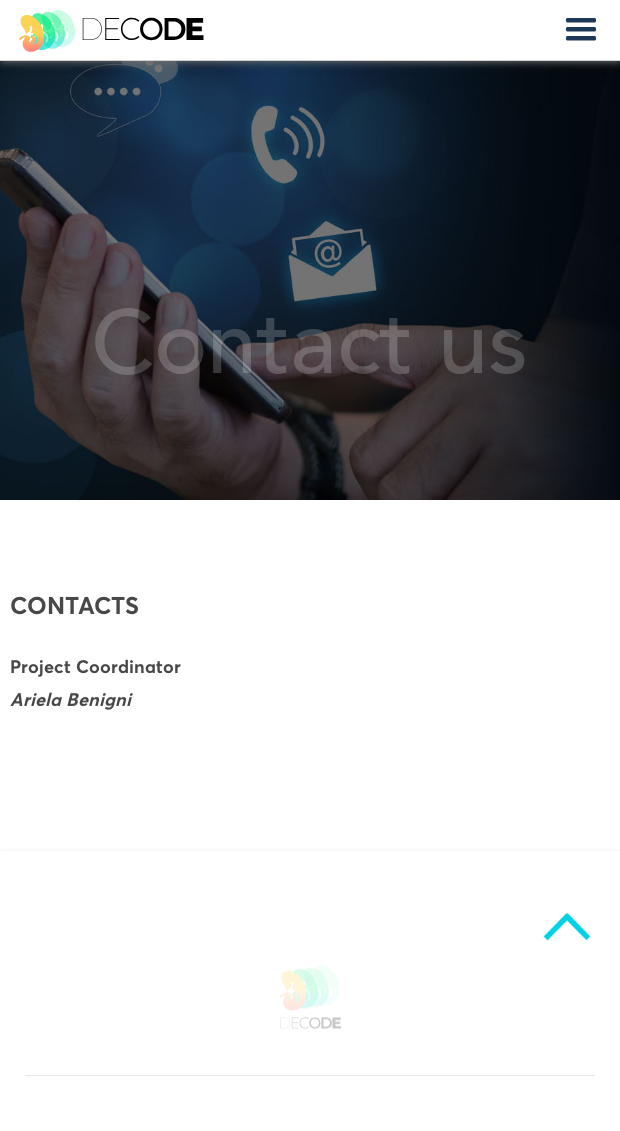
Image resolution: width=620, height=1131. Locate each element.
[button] (581, 30)
